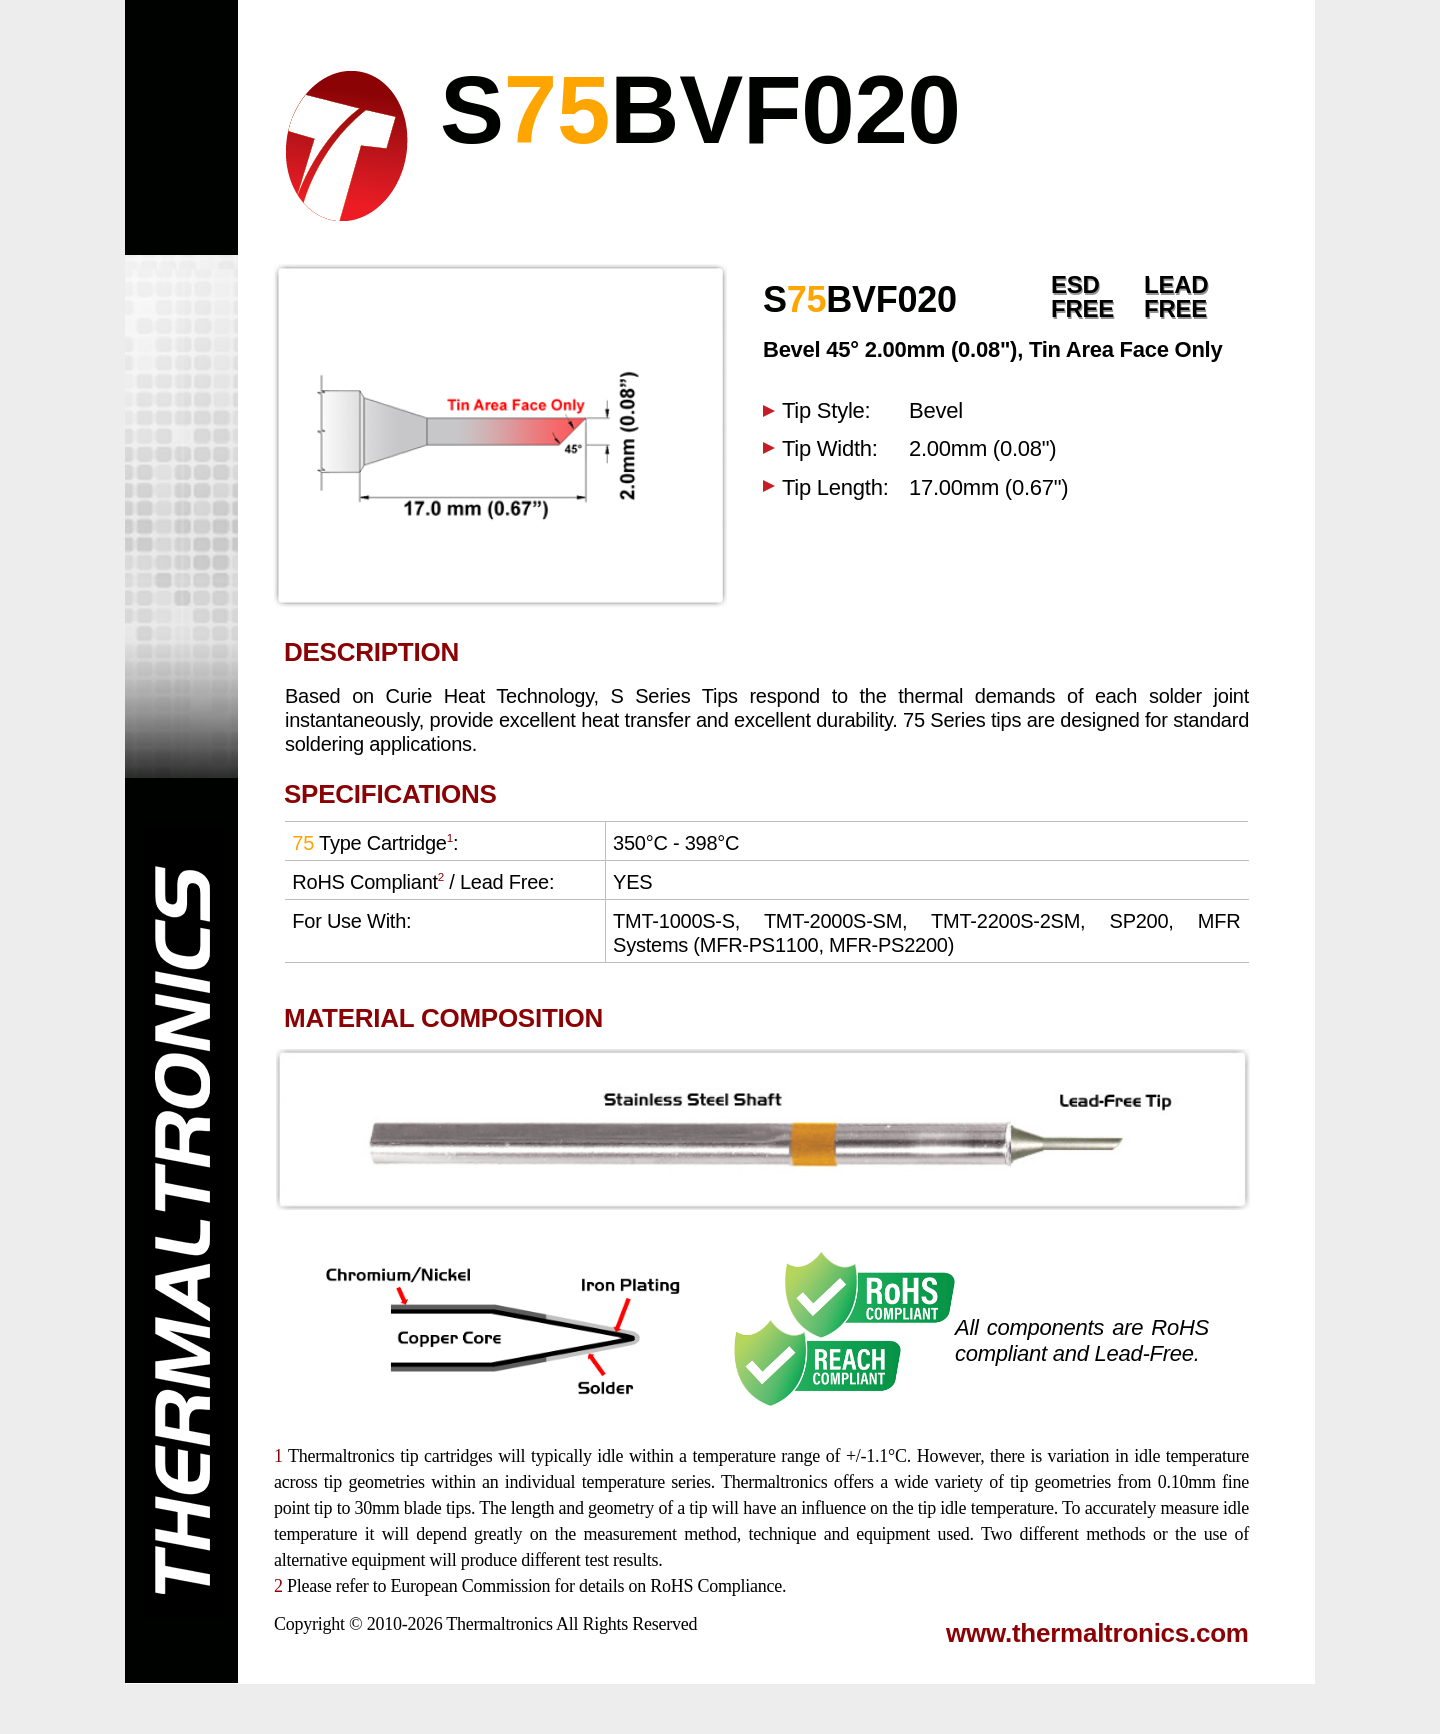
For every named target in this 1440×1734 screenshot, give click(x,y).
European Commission (470, 1586)
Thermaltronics (499, 1624)
